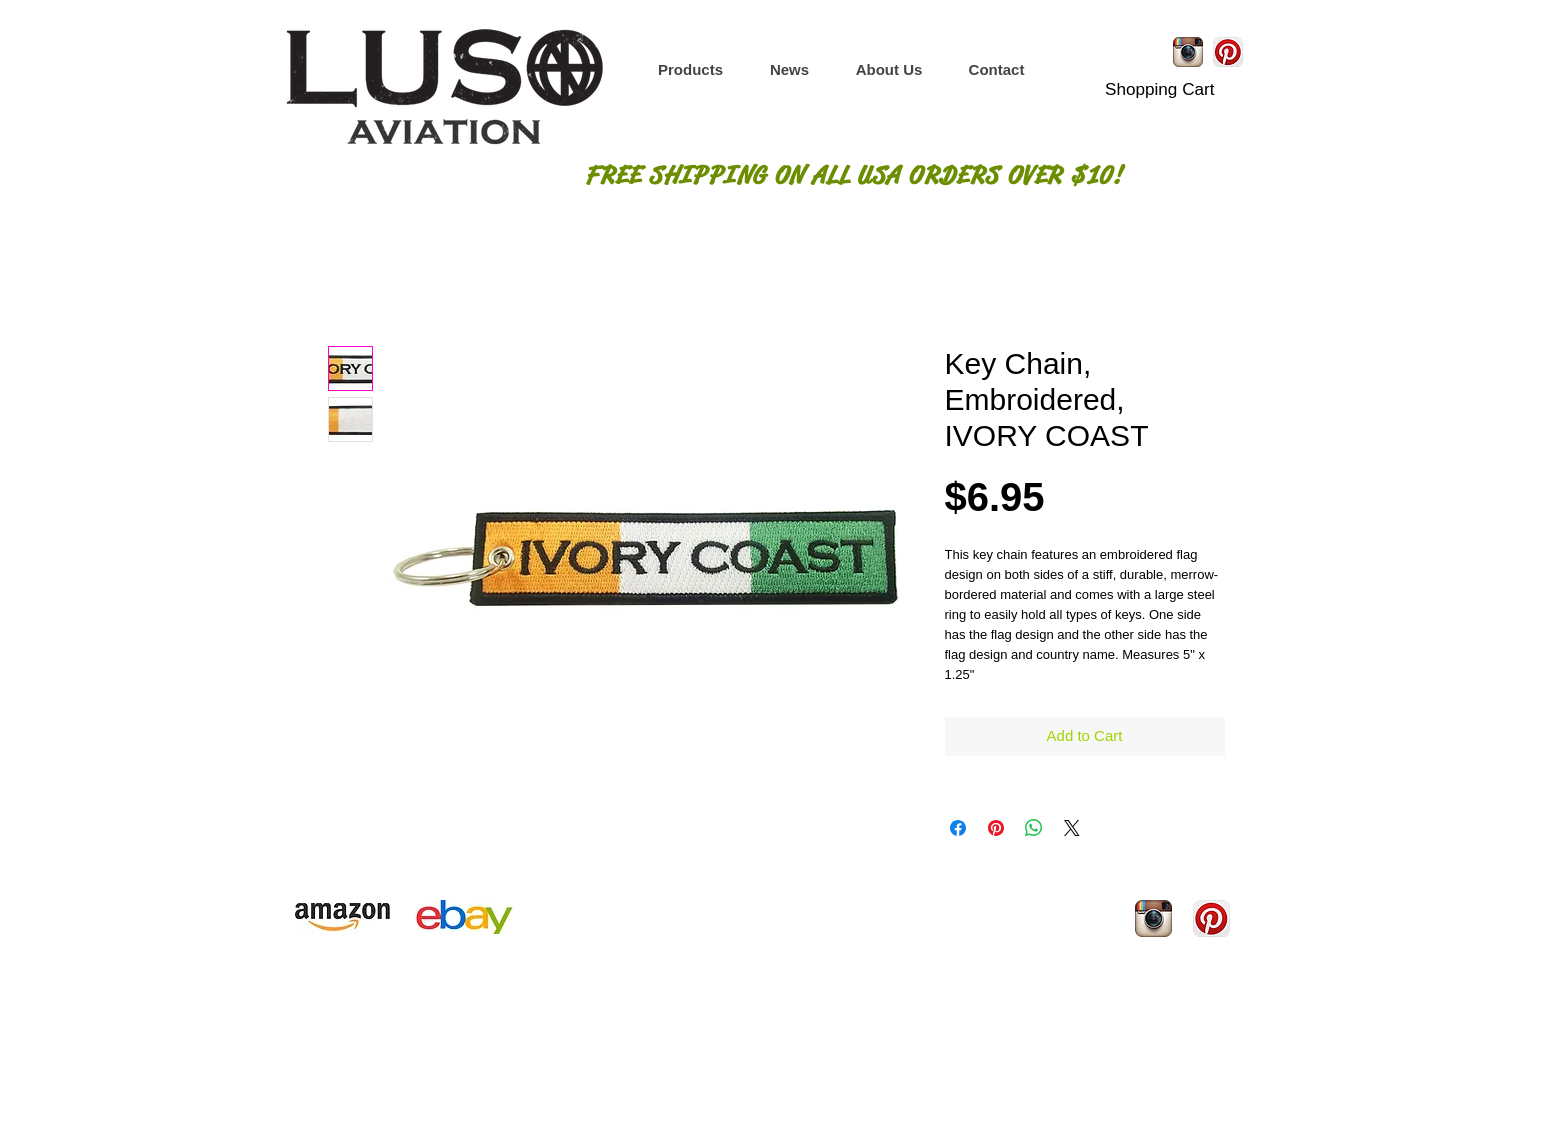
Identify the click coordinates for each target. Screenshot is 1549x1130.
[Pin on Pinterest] (996, 828)
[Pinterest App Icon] (1228, 52)
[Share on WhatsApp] (1034, 828)
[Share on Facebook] (958, 828)
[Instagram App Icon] (1188, 52)
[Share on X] (1072, 828)
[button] (691, 69)
